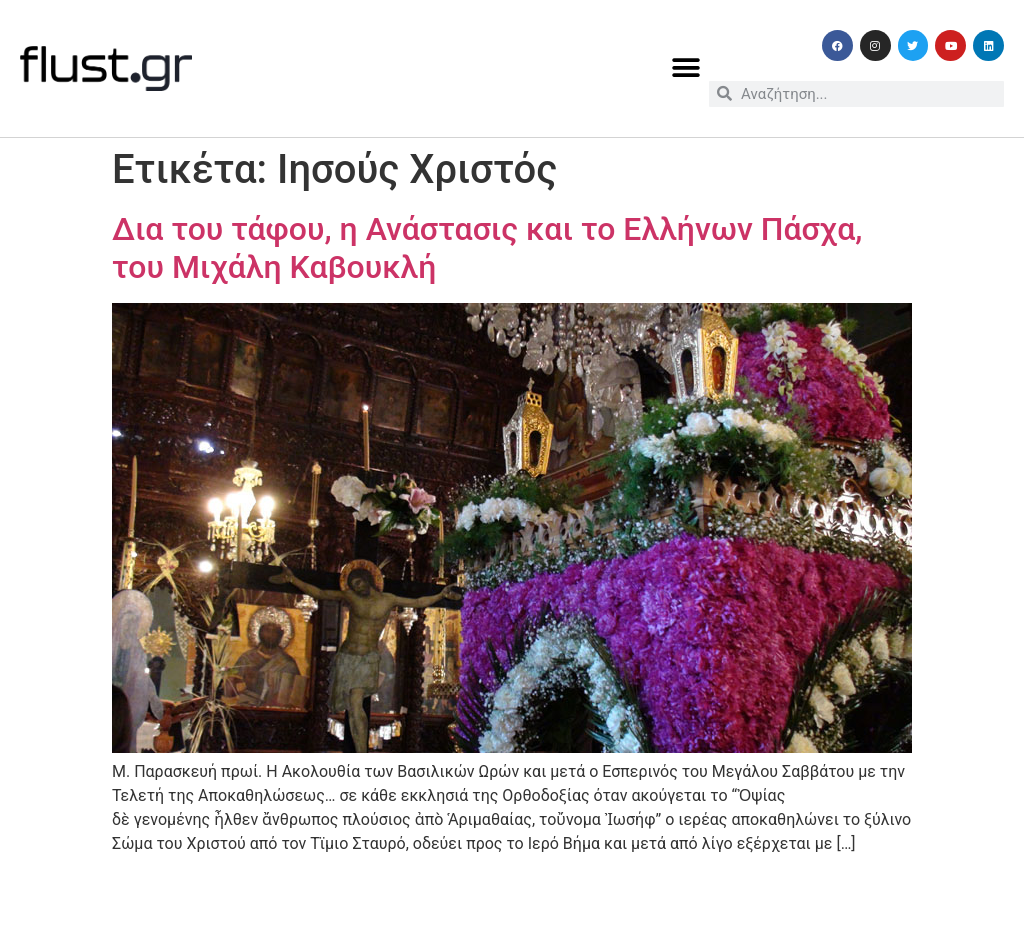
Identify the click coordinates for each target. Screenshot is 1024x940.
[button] (686, 68)
